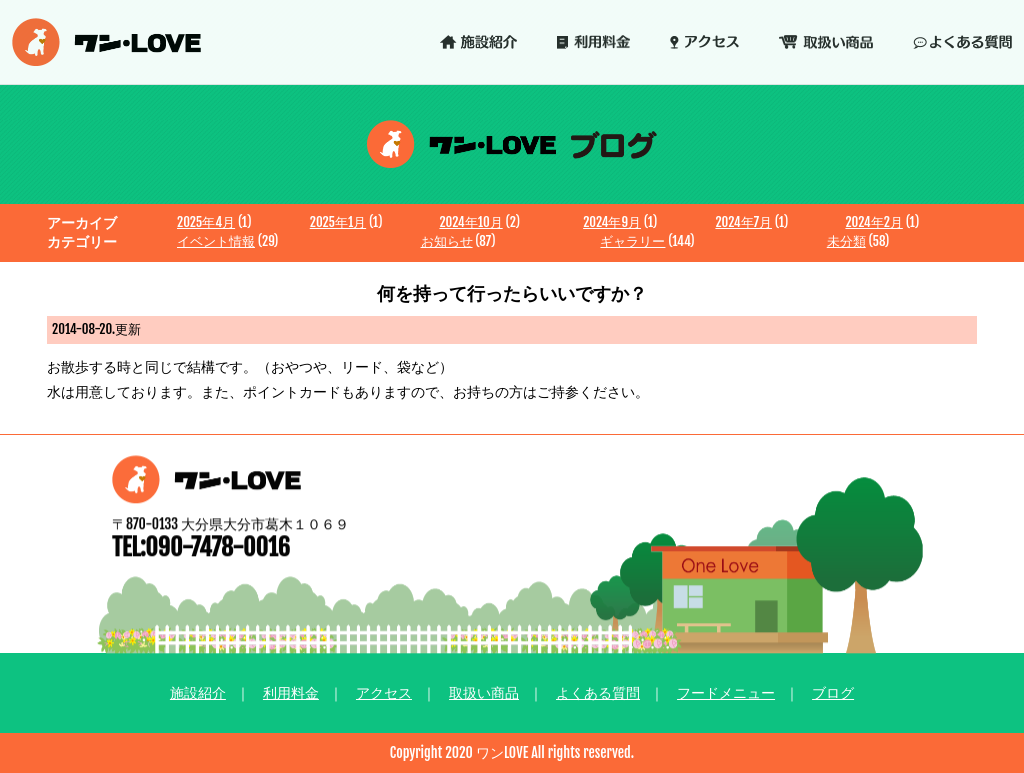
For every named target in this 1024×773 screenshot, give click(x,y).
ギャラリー (632, 241)
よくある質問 (598, 692)
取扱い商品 (484, 692)
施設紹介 (198, 692)
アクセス (384, 692)
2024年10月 (470, 222)
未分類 (846, 241)
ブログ (833, 692)
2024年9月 (612, 222)
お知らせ (447, 241)
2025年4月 (206, 222)
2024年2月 (873, 222)
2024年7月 (743, 222)
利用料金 (291, 692)
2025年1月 (338, 222)
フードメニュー (726, 692)
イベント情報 (216, 241)
